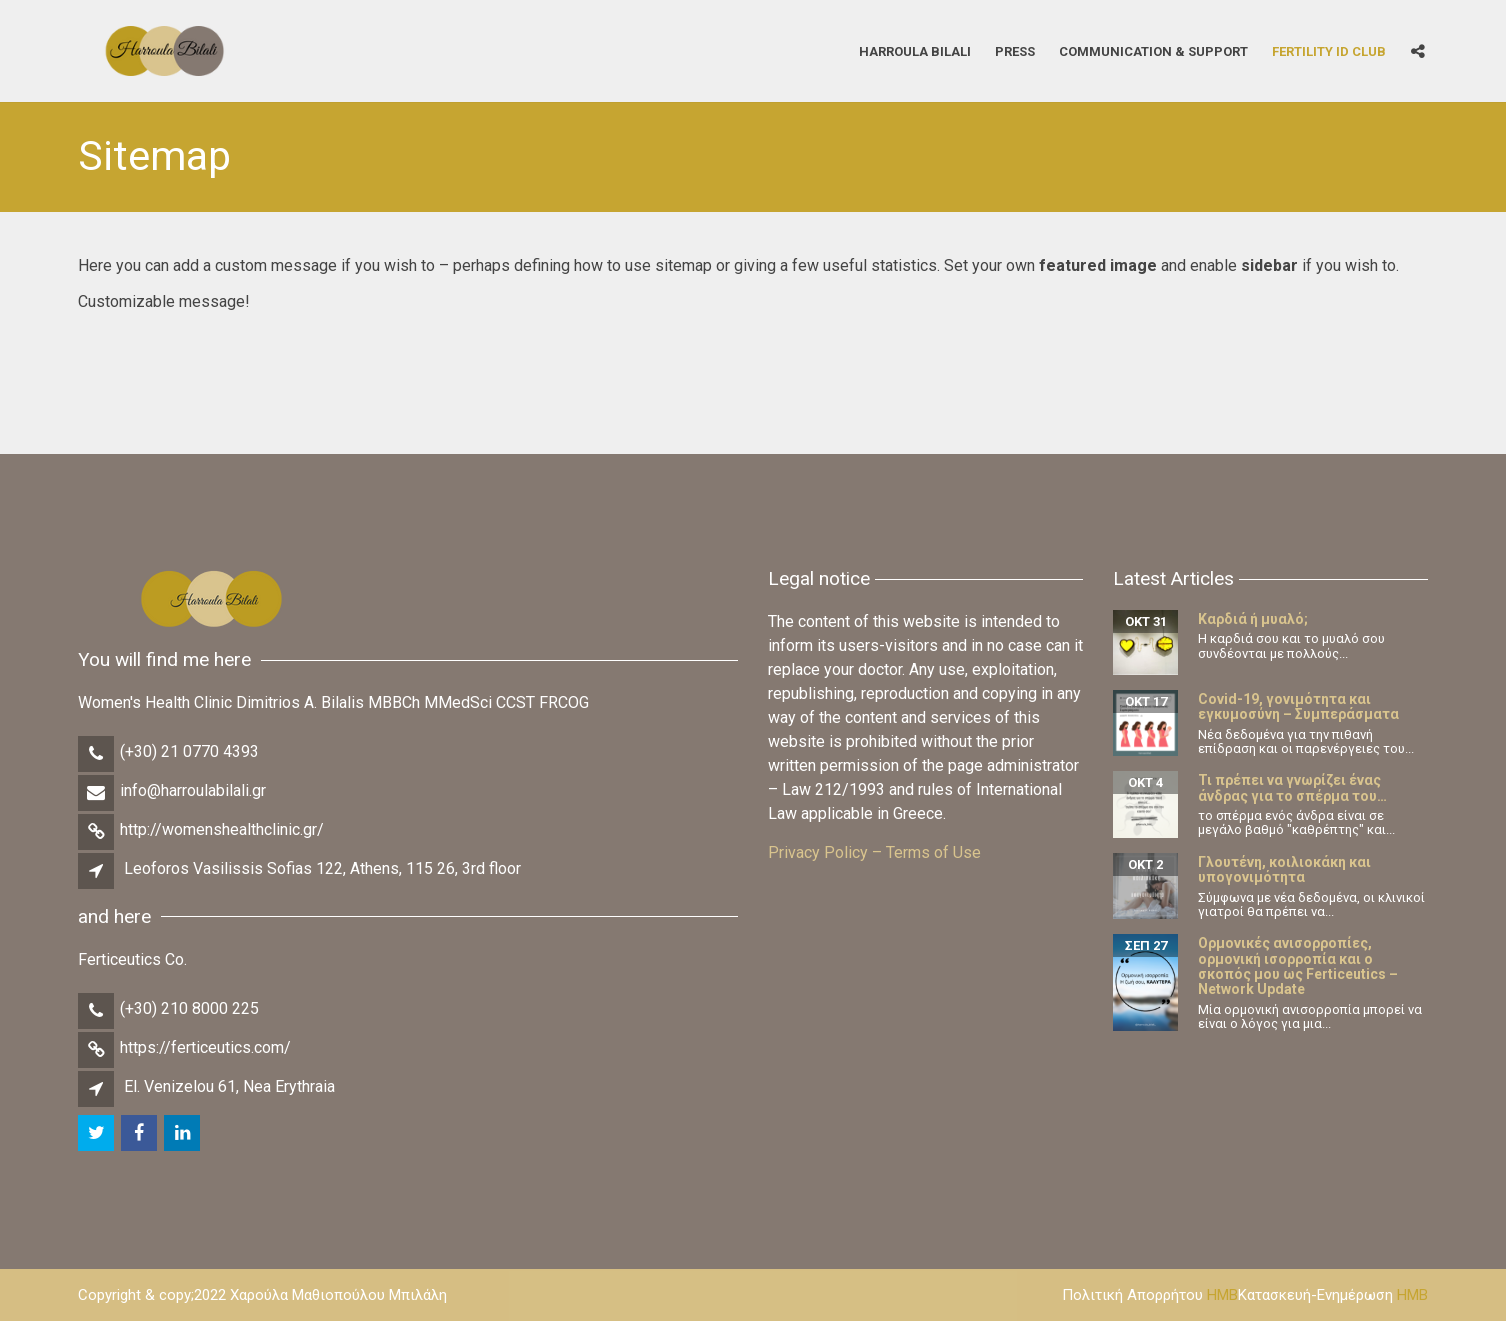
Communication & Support (1153, 50)
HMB (1222, 1295)
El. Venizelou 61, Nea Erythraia (229, 1086)
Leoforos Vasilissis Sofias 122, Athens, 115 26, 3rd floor (322, 868)
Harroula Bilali (915, 50)
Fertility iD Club (1329, 50)
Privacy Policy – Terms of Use (874, 852)
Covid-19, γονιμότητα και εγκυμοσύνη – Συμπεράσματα (1298, 706)
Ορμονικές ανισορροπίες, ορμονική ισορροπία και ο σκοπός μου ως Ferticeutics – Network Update (1298, 966)
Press (1015, 50)
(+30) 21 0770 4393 (189, 751)
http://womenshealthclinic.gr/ (222, 829)
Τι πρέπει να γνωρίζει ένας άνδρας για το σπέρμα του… (1292, 787)
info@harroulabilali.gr (193, 790)
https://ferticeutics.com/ (205, 1047)
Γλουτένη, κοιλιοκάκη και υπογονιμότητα (1284, 869)
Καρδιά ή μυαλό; (1253, 619)
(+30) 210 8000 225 (189, 1008)
